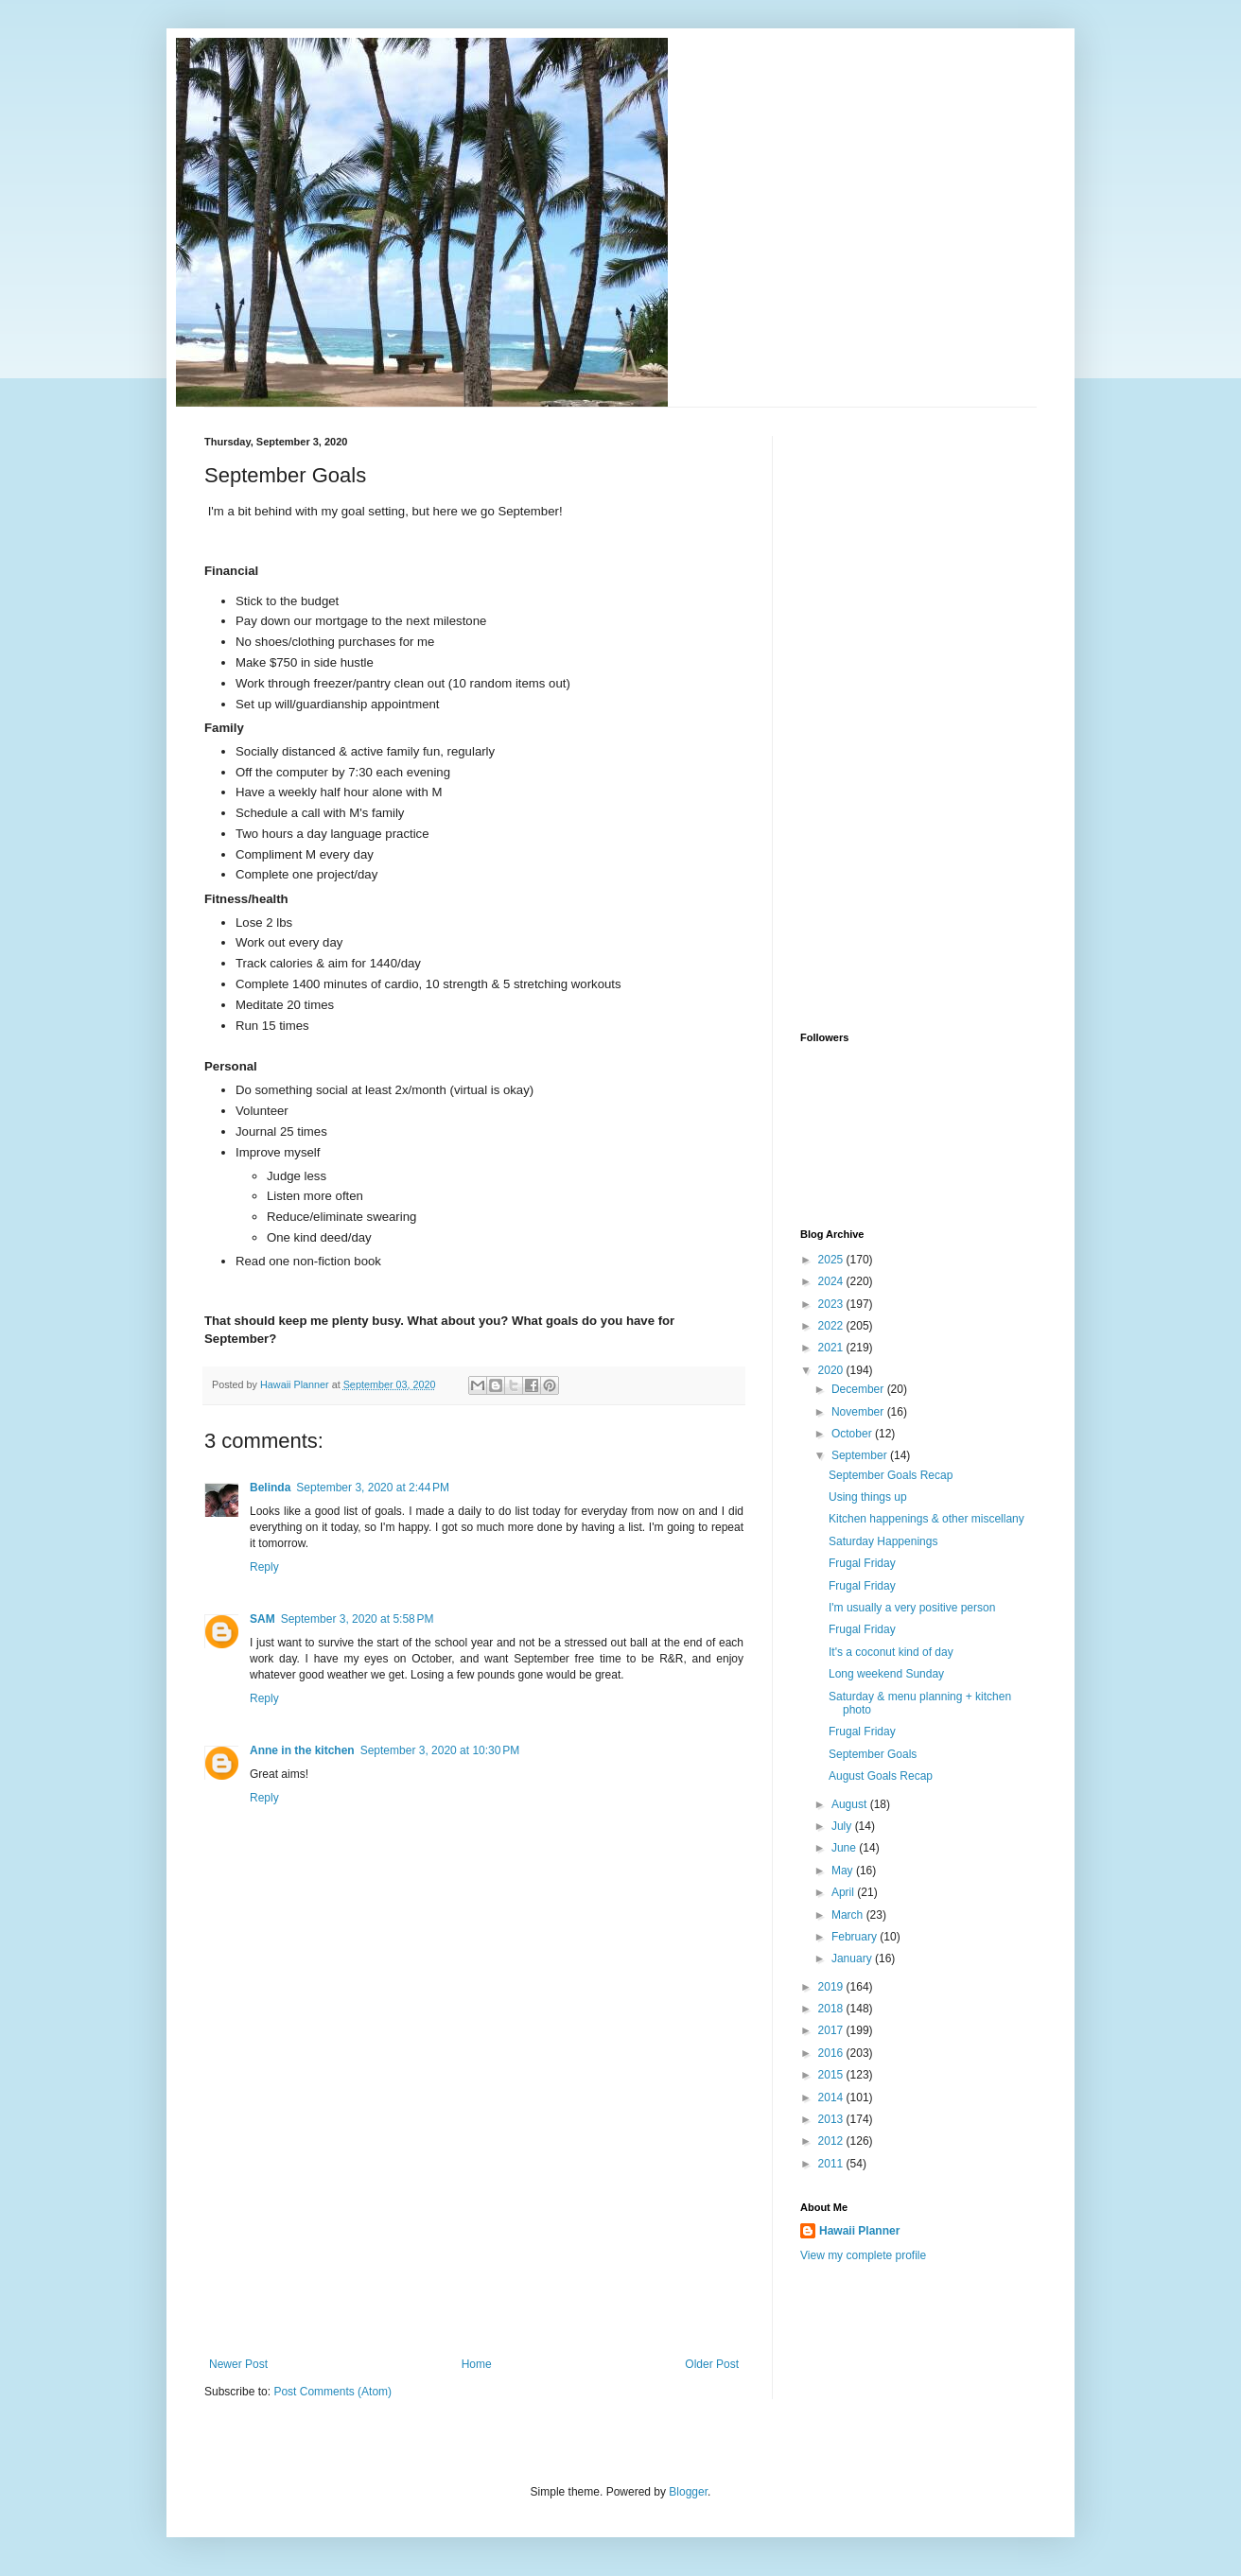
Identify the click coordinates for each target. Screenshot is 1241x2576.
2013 (832, 2119)
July (843, 1826)
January (853, 1958)
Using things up (868, 1497)
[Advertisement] (474, 2215)
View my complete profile (863, 2255)
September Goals (873, 1754)
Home (477, 2364)
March (848, 1915)
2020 (832, 1370)
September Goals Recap (891, 1475)
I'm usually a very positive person (912, 1607)
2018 (832, 2008)
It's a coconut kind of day (891, 1652)
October (853, 1433)
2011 (832, 2163)
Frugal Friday (862, 1563)
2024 (832, 1281)
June (845, 1847)
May (843, 1870)
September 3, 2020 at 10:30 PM (439, 1750)
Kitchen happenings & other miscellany (926, 1518)
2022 (832, 1325)
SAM (262, 1619)
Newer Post (238, 2364)
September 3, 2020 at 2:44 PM (372, 1487)
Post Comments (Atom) (332, 2391)
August (850, 1804)
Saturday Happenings (883, 1541)
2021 (832, 1347)
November (859, 1412)
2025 (832, 1259)
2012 (832, 2141)
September (860, 1455)
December (859, 1389)
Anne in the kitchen (302, 1750)
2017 (832, 2030)
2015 (832, 2074)
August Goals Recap (881, 1776)
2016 (832, 2053)
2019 (832, 1986)
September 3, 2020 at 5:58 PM (357, 1619)
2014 (832, 2097)
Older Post (712, 2364)
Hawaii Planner (859, 2230)
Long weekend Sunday (886, 1673)
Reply (264, 1567)
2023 (832, 1304)
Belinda (270, 1487)
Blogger (688, 2491)
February (855, 1936)
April (844, 1892)
